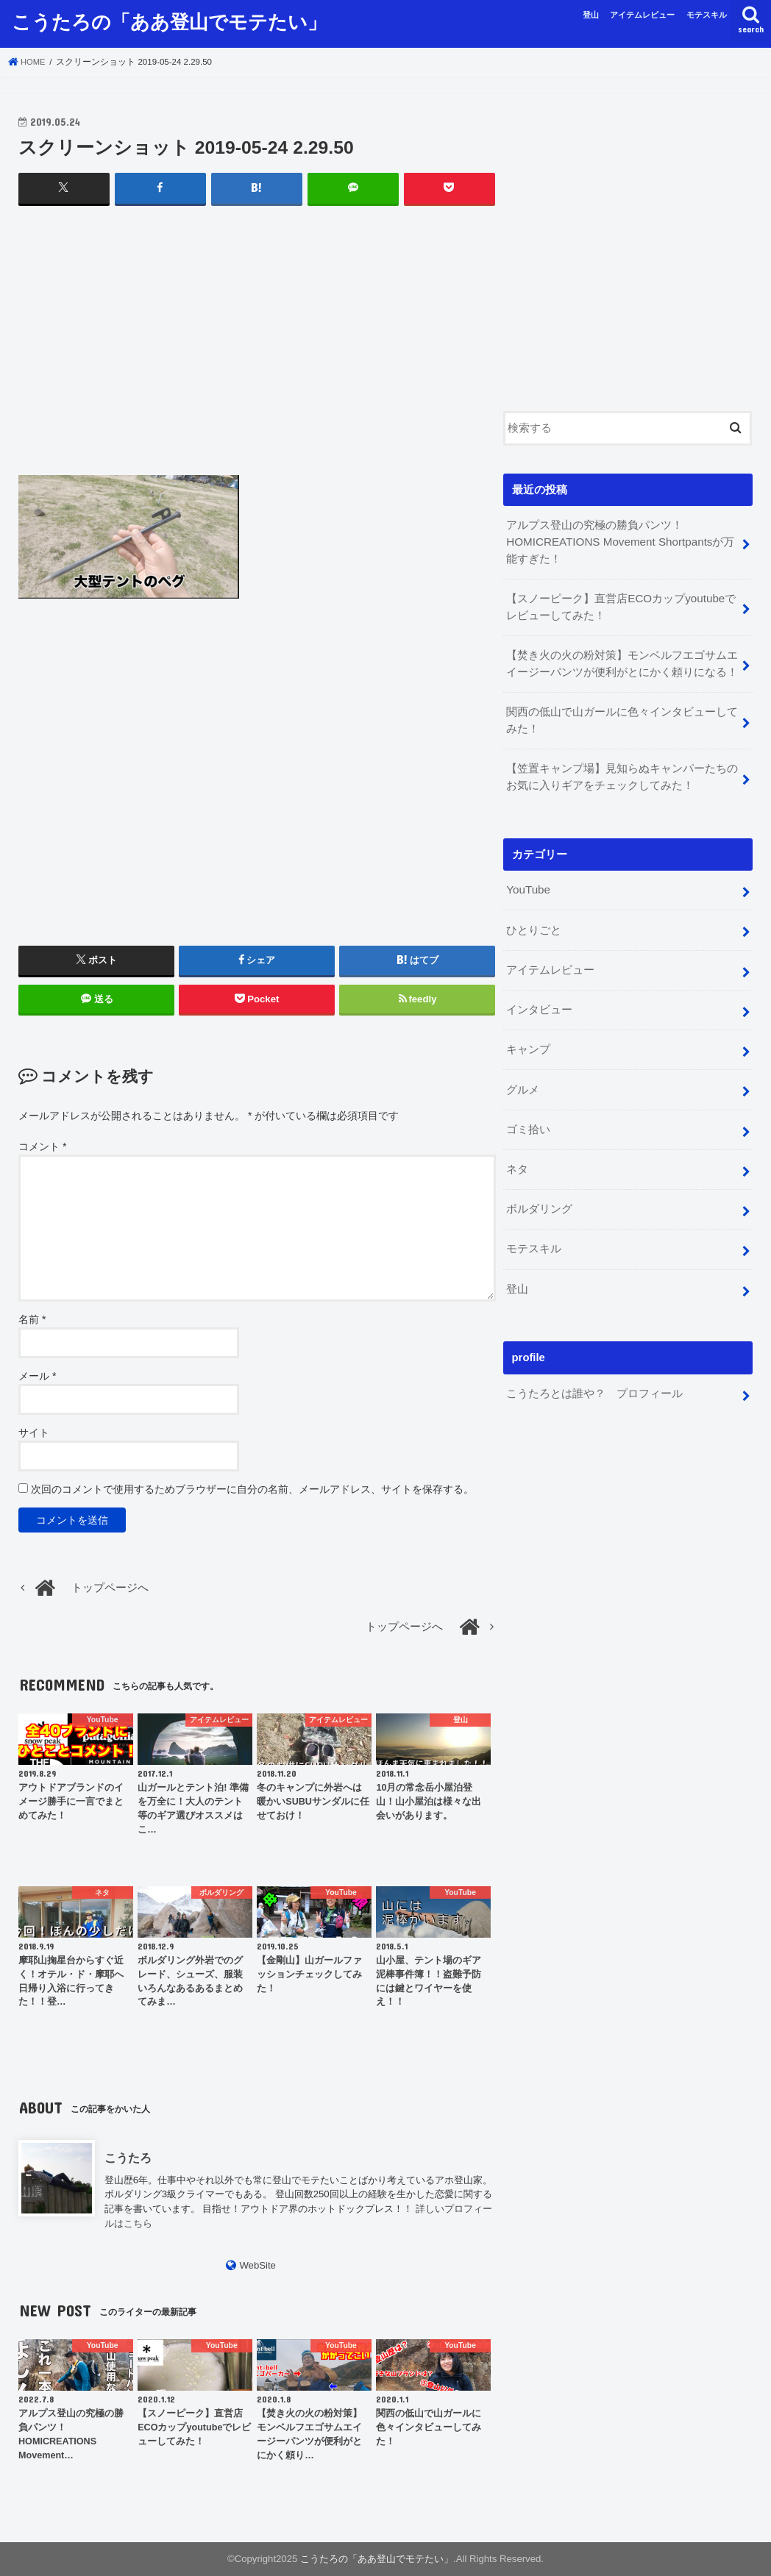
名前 (32, 1318)
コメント (42, 1146)
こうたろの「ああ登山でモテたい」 (169, 21)
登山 (591, 14)
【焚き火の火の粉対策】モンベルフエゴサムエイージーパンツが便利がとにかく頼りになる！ (622, 660)
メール (37, 1375)
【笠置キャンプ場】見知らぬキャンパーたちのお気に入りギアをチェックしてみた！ (622, 771)
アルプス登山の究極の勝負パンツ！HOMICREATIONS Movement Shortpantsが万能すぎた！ (617, 541)
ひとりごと (533, 921)
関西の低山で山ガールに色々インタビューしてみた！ (622, 715)
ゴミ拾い (528, 1115)
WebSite (257, 2264)
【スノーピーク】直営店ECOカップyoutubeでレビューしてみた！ (620, 604)
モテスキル (706, 14)
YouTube (527, 882)
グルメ (522, 1076)
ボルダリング (539, 1193)
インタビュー (539, 999)
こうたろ (128, 2156)
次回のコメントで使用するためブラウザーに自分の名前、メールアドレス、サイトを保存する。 (252, 1488)
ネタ (517, 1154)
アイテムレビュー (642, 14)
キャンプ (528, 1037)
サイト (33, 1432)
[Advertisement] (256, 354)
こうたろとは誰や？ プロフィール (594, 1374)
